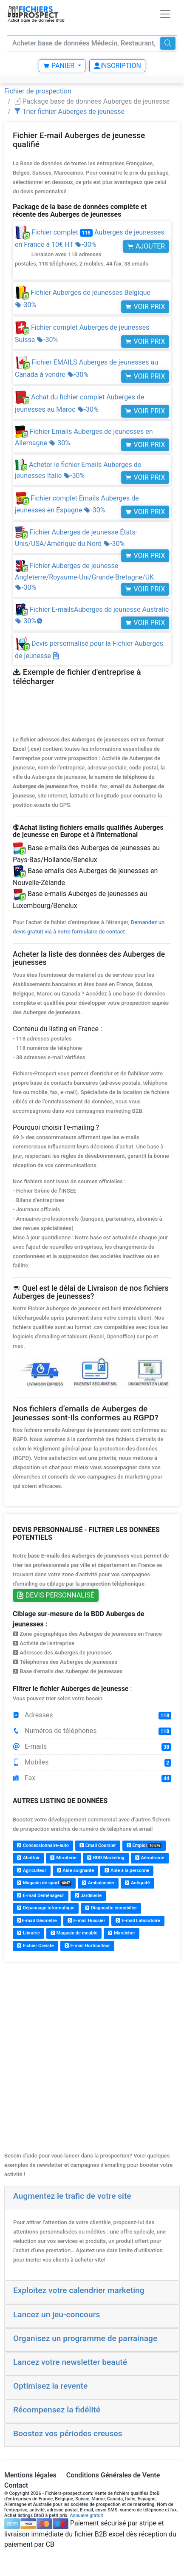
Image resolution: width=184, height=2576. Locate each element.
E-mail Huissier (86, 1920)
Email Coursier (97, 1845)
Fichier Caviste (35, 1945)
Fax (92, 1778)
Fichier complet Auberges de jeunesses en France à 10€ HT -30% (92, 248)
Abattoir (28, 1858)
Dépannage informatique (45, 1908)
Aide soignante (75, 1870)
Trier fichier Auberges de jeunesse (69, 111)
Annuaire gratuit (86, 2515)
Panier (59, 66)
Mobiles (92, 1762)
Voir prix (145, 307)
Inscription (117, 66)
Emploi (144, 1845)
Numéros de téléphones (92, 1731)
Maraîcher (121, 1933)
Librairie (28, 1933)
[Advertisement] (91, 2060)
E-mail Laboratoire (138, 1920)
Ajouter (146, 246)
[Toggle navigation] (165, 14)
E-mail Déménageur (40, 1895)
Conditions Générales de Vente (113, 2475)
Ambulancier (98, 1883)
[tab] (92, 2197)
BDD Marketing (106, 1858)
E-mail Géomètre (37, 1920)
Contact (16, 2485)
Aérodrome (149, 1858)
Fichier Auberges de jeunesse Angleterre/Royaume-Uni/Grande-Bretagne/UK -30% (84, 577)
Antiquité (137, 1883)
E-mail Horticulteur (87, 1945)
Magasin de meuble (74, 1933)
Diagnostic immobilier (111, 1908)
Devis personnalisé (55, 1595)
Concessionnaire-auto (43, 1845)
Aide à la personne (127, 1870)
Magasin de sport (44, 1883)
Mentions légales (30, 2475)
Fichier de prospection (37, 91)
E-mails (92, 1746)
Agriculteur (31, 1870)
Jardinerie (88, 1895)
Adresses (92, 1715)
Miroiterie (63, 1858)
